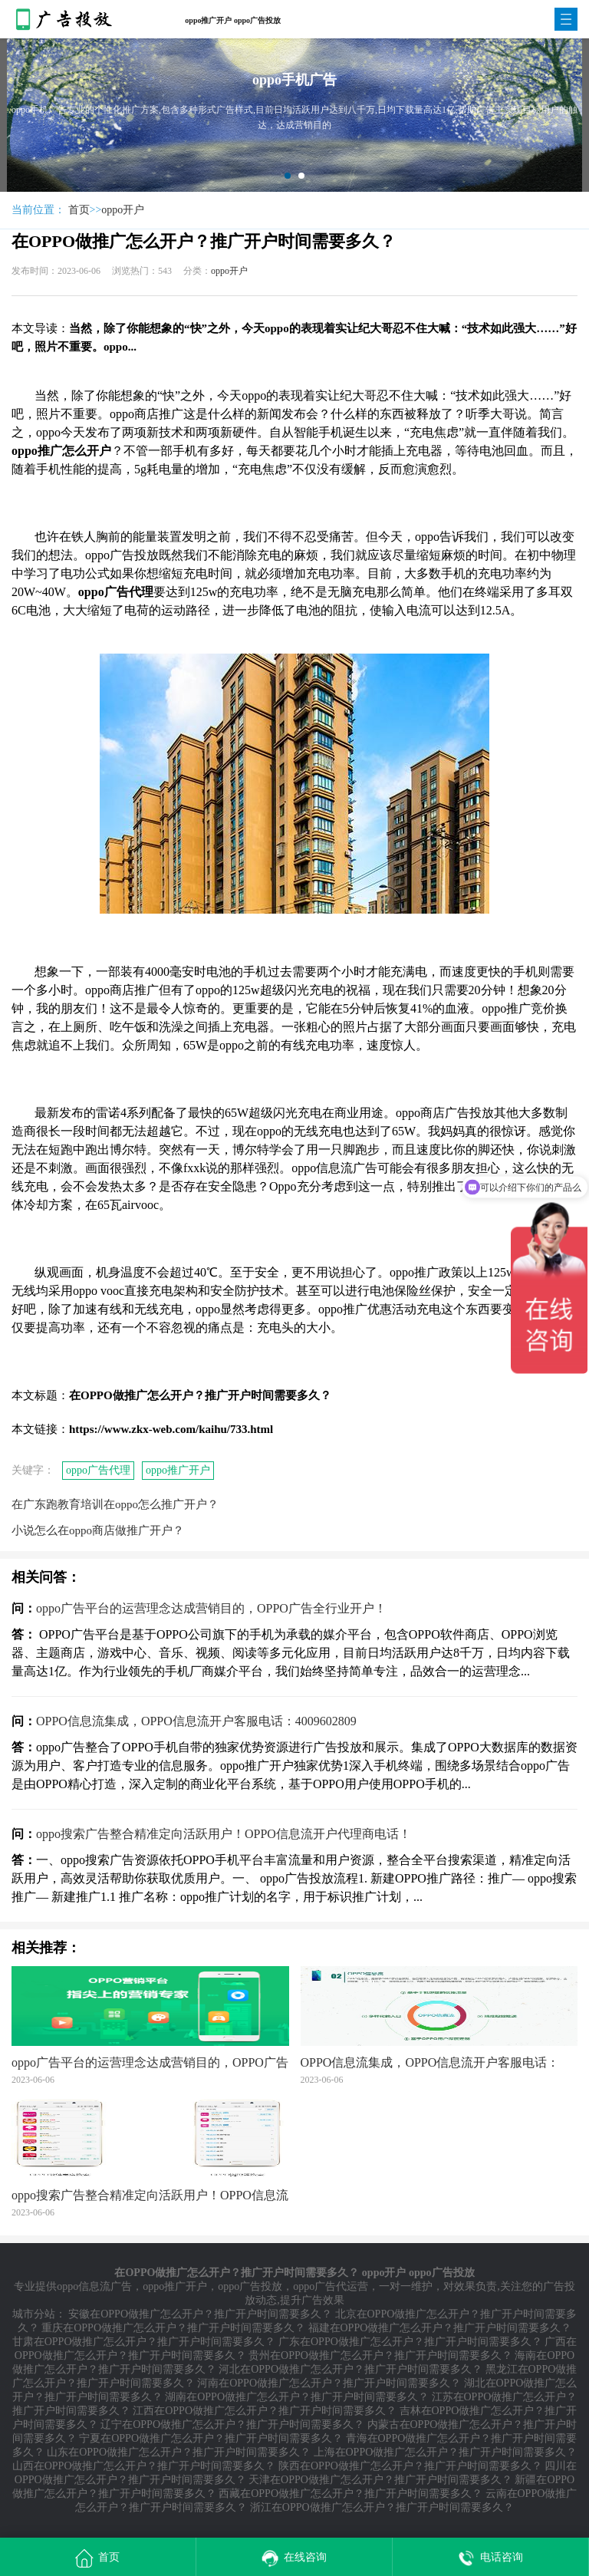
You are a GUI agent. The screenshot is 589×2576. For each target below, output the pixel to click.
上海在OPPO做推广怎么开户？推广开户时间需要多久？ (445, 2452)
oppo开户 (122, 210)
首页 (79, 210)
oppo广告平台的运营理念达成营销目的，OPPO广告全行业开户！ (211, 1608)
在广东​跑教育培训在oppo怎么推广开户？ (115, 1504)
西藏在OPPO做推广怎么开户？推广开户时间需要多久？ (350, 2493)
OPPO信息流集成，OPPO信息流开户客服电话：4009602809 (196, 1721)
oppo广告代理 (98, 1470)
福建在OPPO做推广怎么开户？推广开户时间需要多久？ (440, 2328)
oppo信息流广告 (94, 2286)
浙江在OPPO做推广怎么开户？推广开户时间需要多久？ (382, 2507)
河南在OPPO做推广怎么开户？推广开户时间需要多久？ (329, 2383)
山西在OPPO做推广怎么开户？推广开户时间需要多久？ (144, 2466)
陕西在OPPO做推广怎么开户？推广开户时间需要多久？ (410, 2466)
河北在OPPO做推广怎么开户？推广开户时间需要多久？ (350, 2369)
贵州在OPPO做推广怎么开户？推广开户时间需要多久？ (380, 2355)
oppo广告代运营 (330, 2286)
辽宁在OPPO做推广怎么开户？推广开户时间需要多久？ (232, 2424)
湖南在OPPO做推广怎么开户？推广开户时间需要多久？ (297, 2397)
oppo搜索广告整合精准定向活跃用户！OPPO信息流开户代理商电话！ (223, 1833)
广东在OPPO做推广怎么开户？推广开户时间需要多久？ (410, 2341)
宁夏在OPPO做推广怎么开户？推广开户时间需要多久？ (211, 2438)
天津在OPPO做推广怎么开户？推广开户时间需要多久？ (380, 2479)
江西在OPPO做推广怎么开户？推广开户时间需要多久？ (265, 2410)
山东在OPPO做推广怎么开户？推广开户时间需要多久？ (179, 2452)
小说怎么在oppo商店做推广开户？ (98, 1530)
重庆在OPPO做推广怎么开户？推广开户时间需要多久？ (173, 2328)
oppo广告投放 (250, 2286)
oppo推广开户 (178, 1470)
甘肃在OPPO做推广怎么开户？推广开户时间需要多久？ (144, 2341)
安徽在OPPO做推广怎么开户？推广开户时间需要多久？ (200, 2314)
